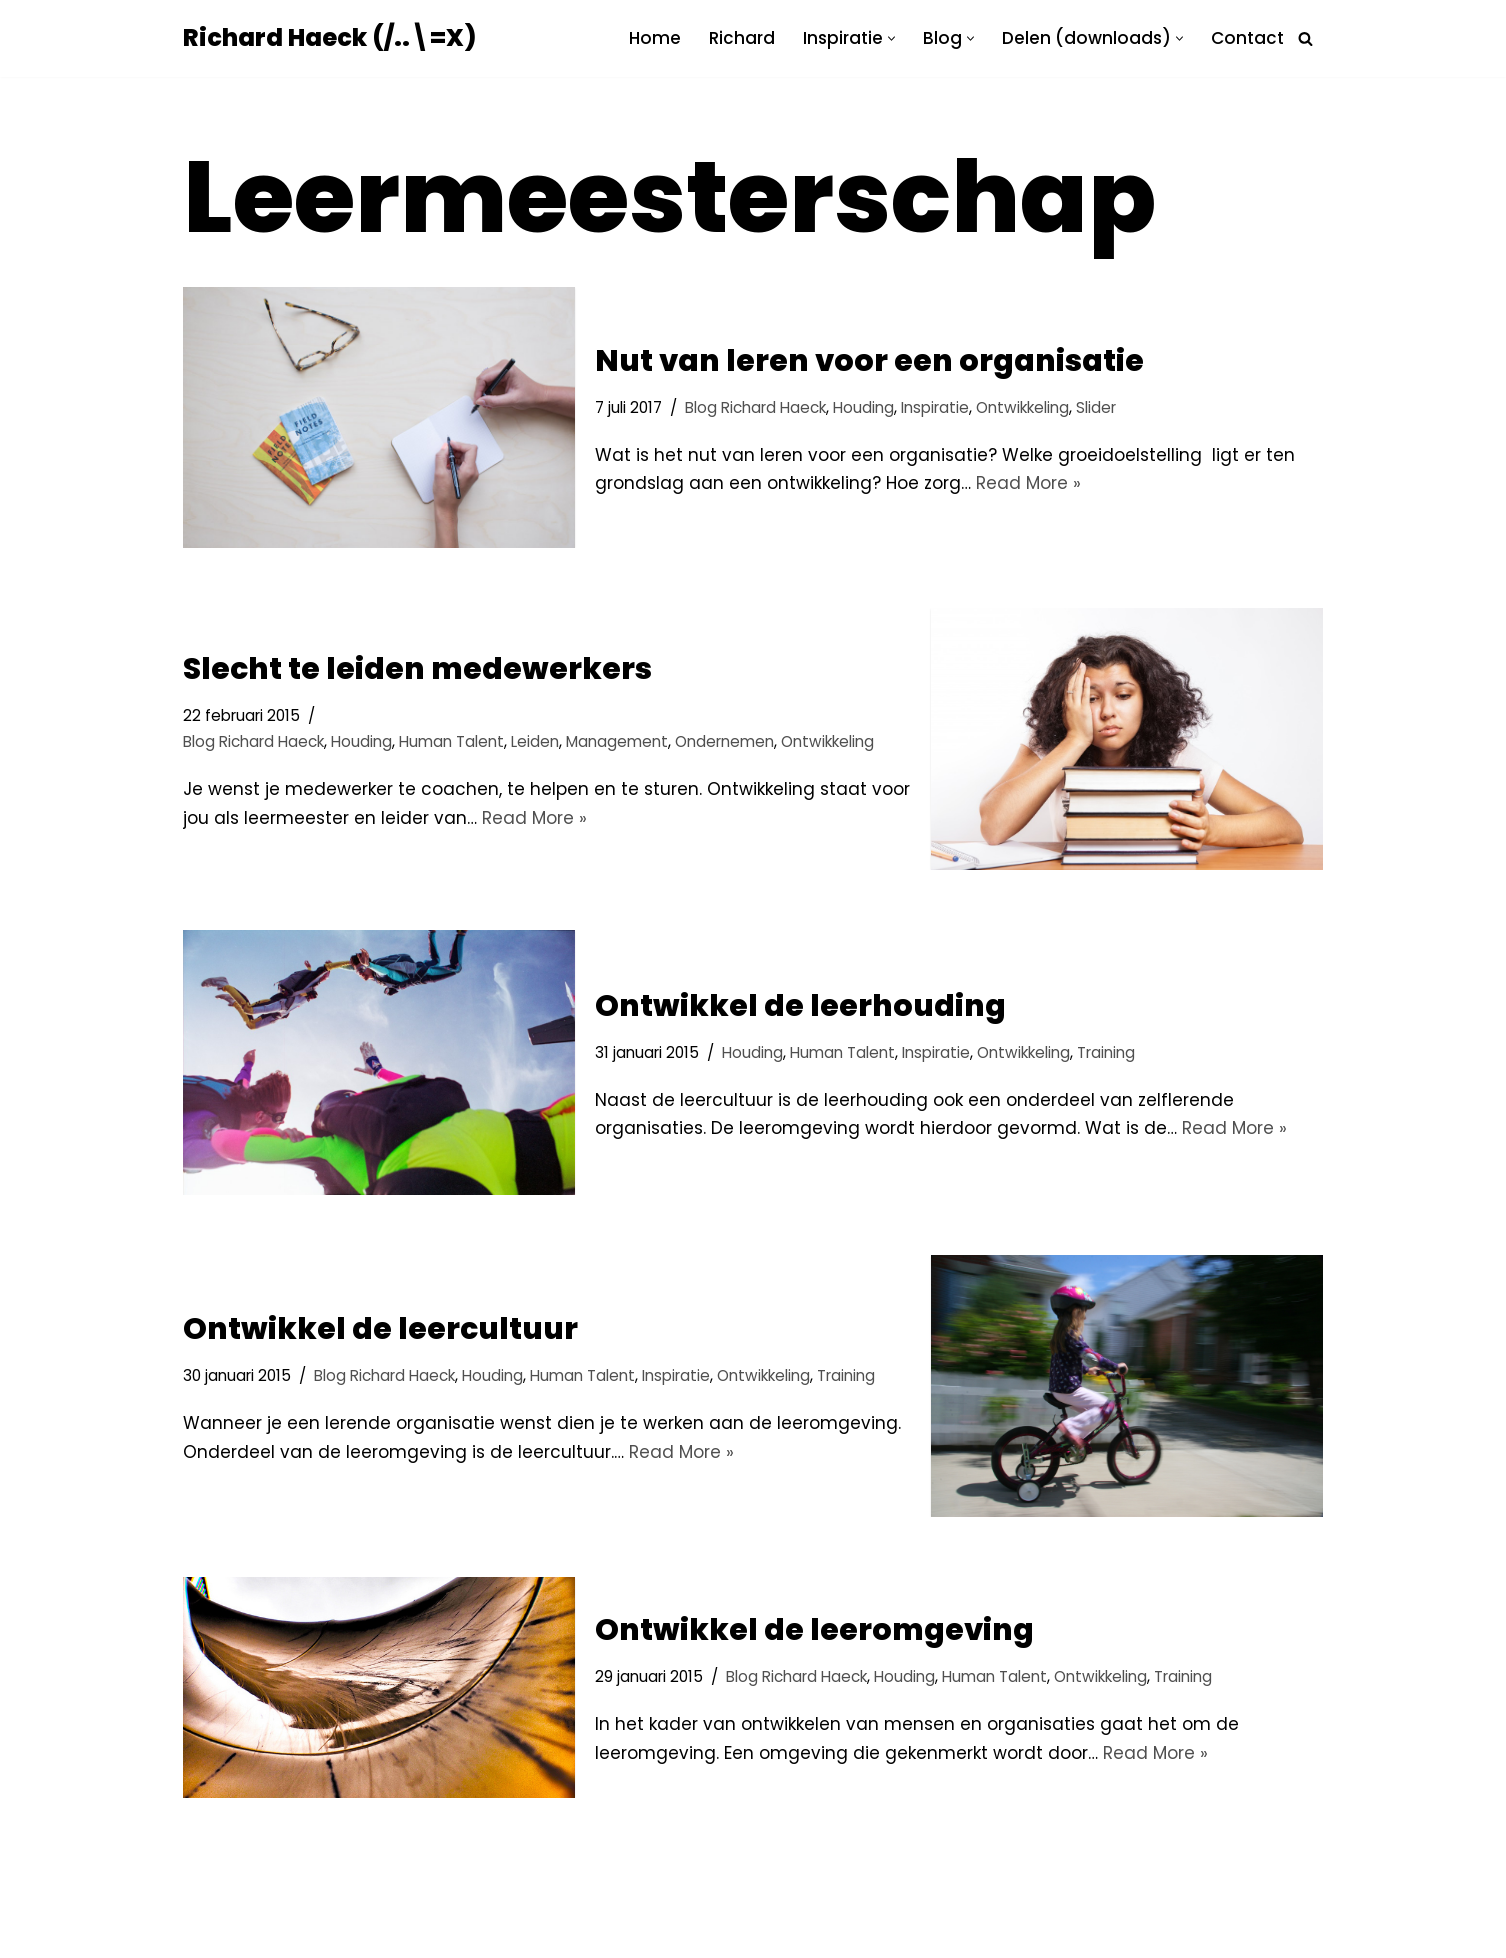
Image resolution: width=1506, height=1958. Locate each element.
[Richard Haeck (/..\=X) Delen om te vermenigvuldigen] (329, 38)
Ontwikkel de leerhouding (800, 1006)
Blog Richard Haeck (755, 407)
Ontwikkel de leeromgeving (814, 1630)
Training (1106, 1052)
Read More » (1028, 483)
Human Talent (451, 741)
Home (655, 38)
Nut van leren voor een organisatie (869, 361)
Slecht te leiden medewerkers (417, 669)
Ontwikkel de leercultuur (380, 1329)
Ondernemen (724, 741)
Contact (1247, 38)
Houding (863, 407)
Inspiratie (935, 407)
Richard (742, 38)
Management (617, 741)
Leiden (535, 741)
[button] (891, 38)
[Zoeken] (1305, 38)
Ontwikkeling (1022, 407)
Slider (1096, 407)
